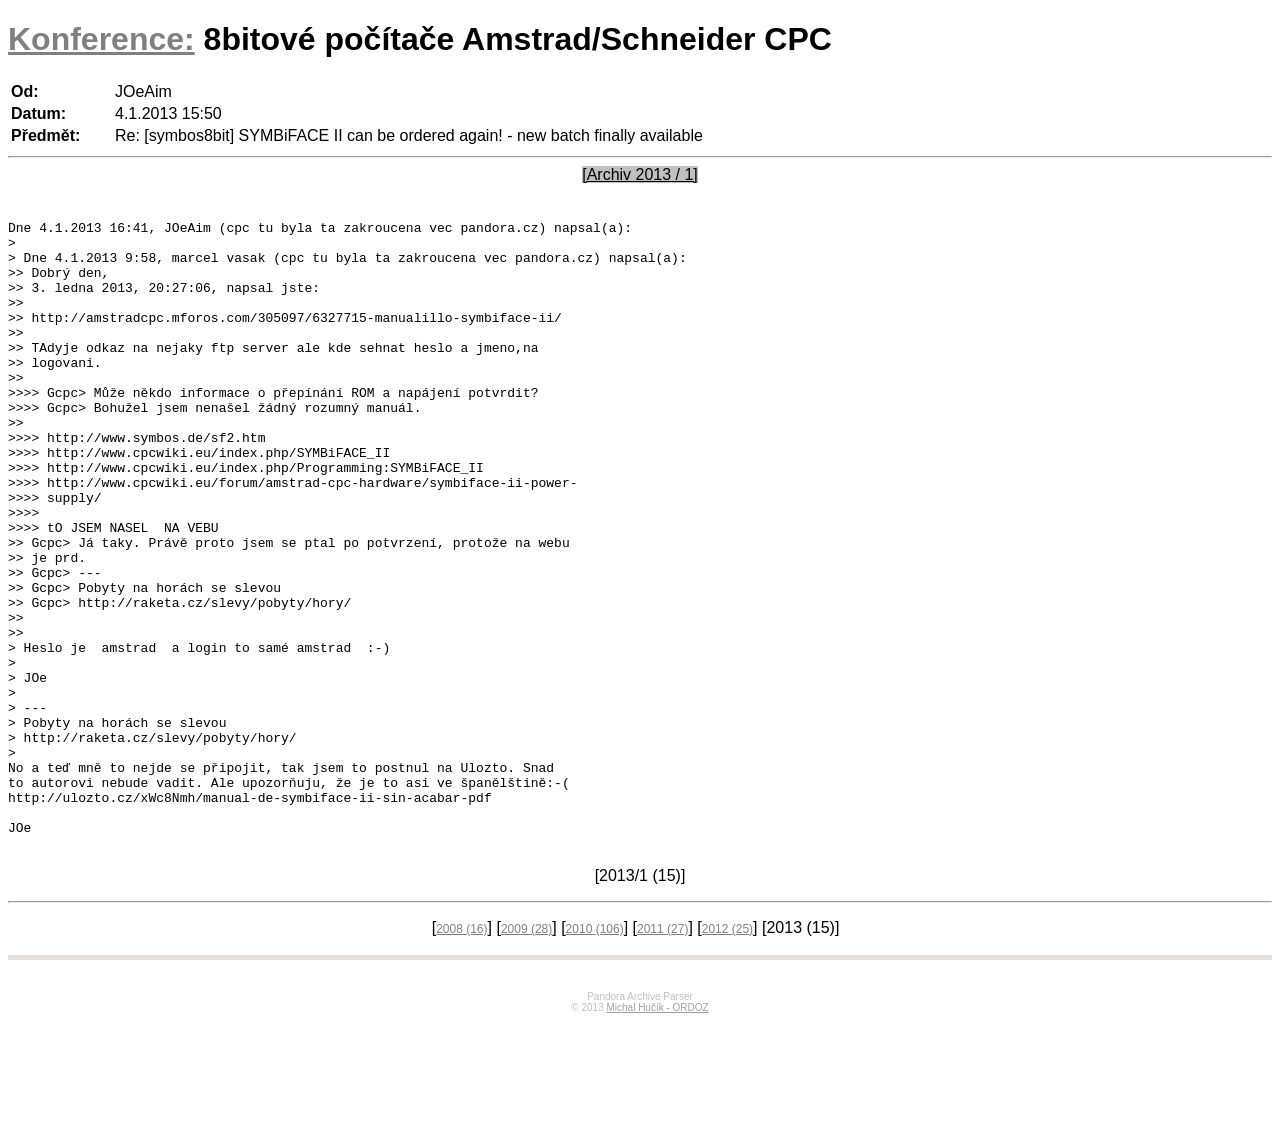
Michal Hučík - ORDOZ (657, 1130)
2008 (461, 1052)
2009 (526, 1052)
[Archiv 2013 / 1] (640, 174)
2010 (595, 1052)
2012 (727, 1052)
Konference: (101, 39)
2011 (662, 1052)
